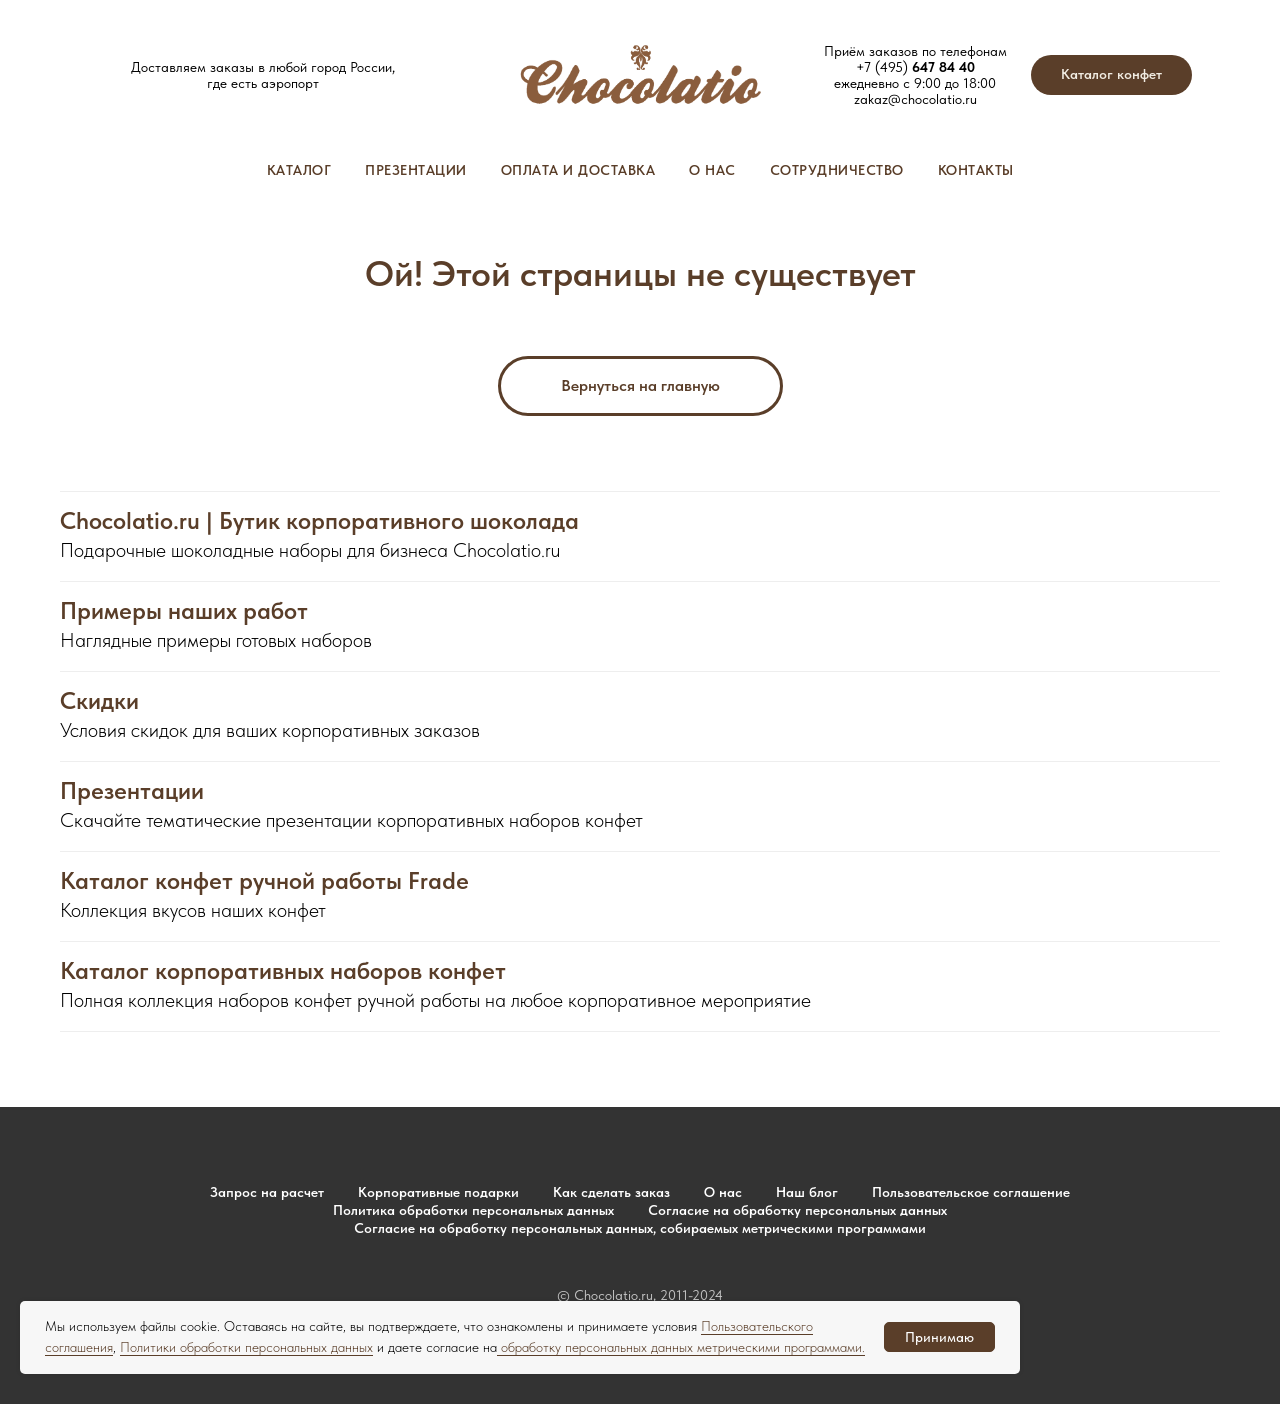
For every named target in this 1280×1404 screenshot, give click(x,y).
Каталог (299, 170)
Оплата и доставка (578, 170)
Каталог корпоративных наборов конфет (283, 971)
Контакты (976, 170)
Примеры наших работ (184, 611)
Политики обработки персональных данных (246, 1347)
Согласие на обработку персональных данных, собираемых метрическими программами (640, 1228)
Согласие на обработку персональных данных (797, 1210)
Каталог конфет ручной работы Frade (264, 881)
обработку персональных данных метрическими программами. (681, 1347)
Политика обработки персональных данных (473, 1210)
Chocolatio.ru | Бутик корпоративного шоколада (319, 521)
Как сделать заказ (611, 1192)
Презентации (416, 170)
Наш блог (807, 1192)
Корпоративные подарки (438, 1192)
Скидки (99, 701)
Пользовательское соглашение (971, 1192)
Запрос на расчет (267, 1192)
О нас (712, 170)
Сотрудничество (837, 170)
